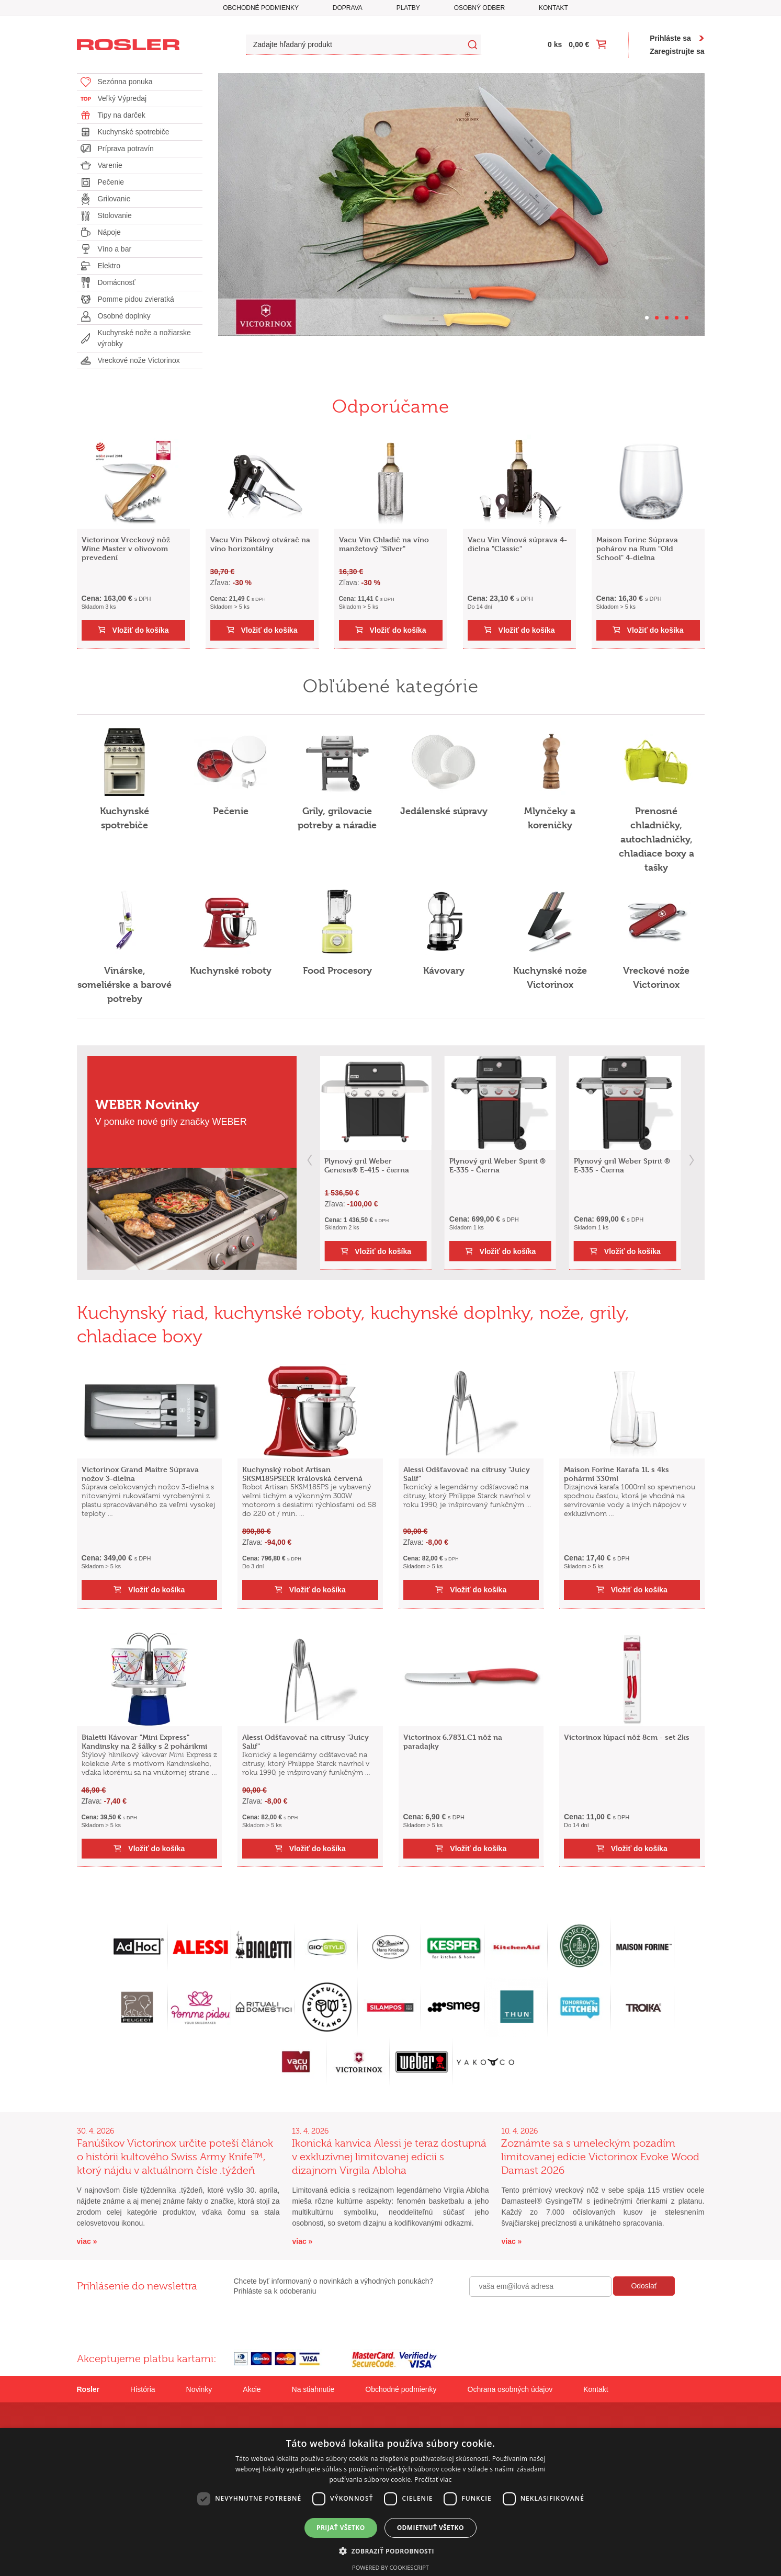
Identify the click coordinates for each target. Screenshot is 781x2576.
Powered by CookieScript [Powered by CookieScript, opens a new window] (390, 2567)
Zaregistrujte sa (677, 51)
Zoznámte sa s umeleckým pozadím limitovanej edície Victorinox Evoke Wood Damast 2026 (600, 2156)
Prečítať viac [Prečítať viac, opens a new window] (432, 2479)
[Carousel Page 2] (657, 318)
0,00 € (579, 44)
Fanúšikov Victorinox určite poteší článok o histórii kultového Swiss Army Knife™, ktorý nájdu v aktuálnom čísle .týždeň (175, 2156)
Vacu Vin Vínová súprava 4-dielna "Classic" (517, 544)
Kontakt (553, 8)
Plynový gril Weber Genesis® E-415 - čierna (366, 1165)
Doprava (348, 8)
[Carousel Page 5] (686, 318)
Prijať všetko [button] (340, 2527)
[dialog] (390, 2502)
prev (309, 1160)
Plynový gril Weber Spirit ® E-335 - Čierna (497, 1165)
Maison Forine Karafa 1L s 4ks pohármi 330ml (616, 1474)
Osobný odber (479, 8)
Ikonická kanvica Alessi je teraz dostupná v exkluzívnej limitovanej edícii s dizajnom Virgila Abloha (389, 2156)
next (691, 1160)
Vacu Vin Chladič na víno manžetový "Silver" (384, 544)
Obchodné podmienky (261, 8)
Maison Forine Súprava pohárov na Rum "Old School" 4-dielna (637, 548)
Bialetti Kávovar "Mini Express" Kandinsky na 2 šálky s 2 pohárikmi (144, 1741)
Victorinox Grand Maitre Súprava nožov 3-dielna (140, 1474)
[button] (390, 2551)
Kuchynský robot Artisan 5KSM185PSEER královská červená (302, 1474)
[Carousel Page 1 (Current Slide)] (647, 318)
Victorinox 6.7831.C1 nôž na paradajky (452, 1741)
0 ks (555, 44)
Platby (408, 8)
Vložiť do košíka (140, 630)
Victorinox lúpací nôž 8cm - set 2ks (626, 1736)
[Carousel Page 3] (667, 318)
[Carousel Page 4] (676, 318)
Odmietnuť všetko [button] (430, 2527)
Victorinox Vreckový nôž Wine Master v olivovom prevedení (126, 548)
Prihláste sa (670, 38)
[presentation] (548, 2319)
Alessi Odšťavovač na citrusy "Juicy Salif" (466, 1474)
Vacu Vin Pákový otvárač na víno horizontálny (260, 544)
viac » (87, 2241)
